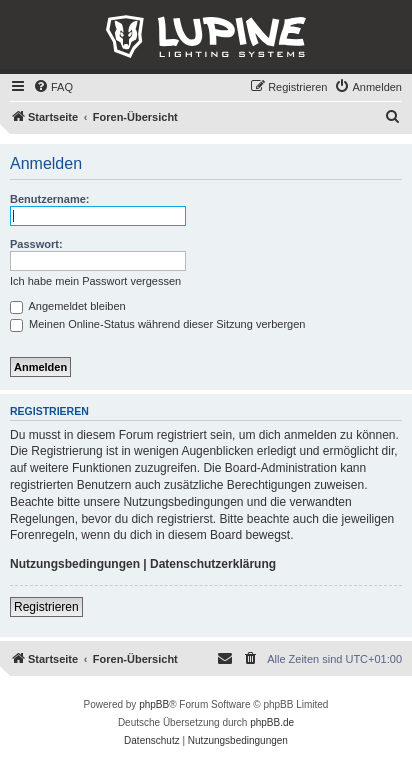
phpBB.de (272, 722)
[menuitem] (53, 87)
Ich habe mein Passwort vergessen (95, 281)
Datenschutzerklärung (213, 564)
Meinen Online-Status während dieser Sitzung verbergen (157, 324)
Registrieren (46, 607)
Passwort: (36, 244)
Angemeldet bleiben (68, 306)
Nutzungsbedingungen (75, 564)
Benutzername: (49, 199)
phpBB (154, 704)
